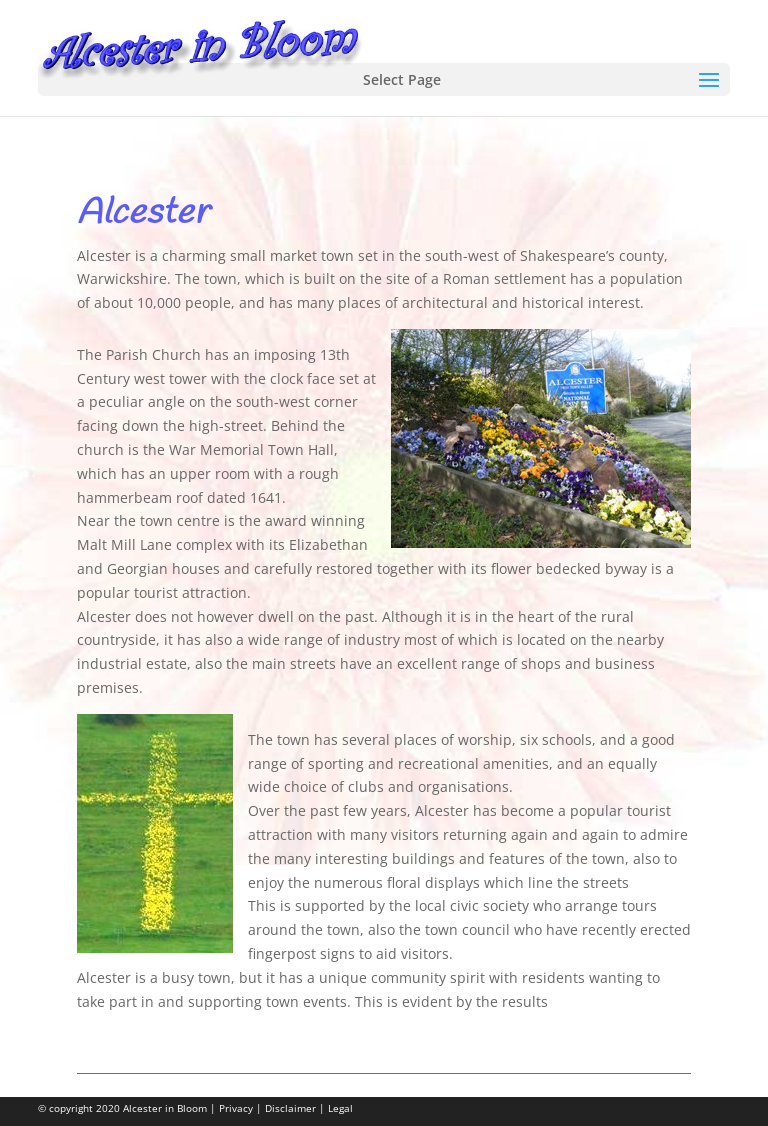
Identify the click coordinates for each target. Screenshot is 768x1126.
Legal (340, 1108)
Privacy (236, 1108)
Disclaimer (290, 1108)
